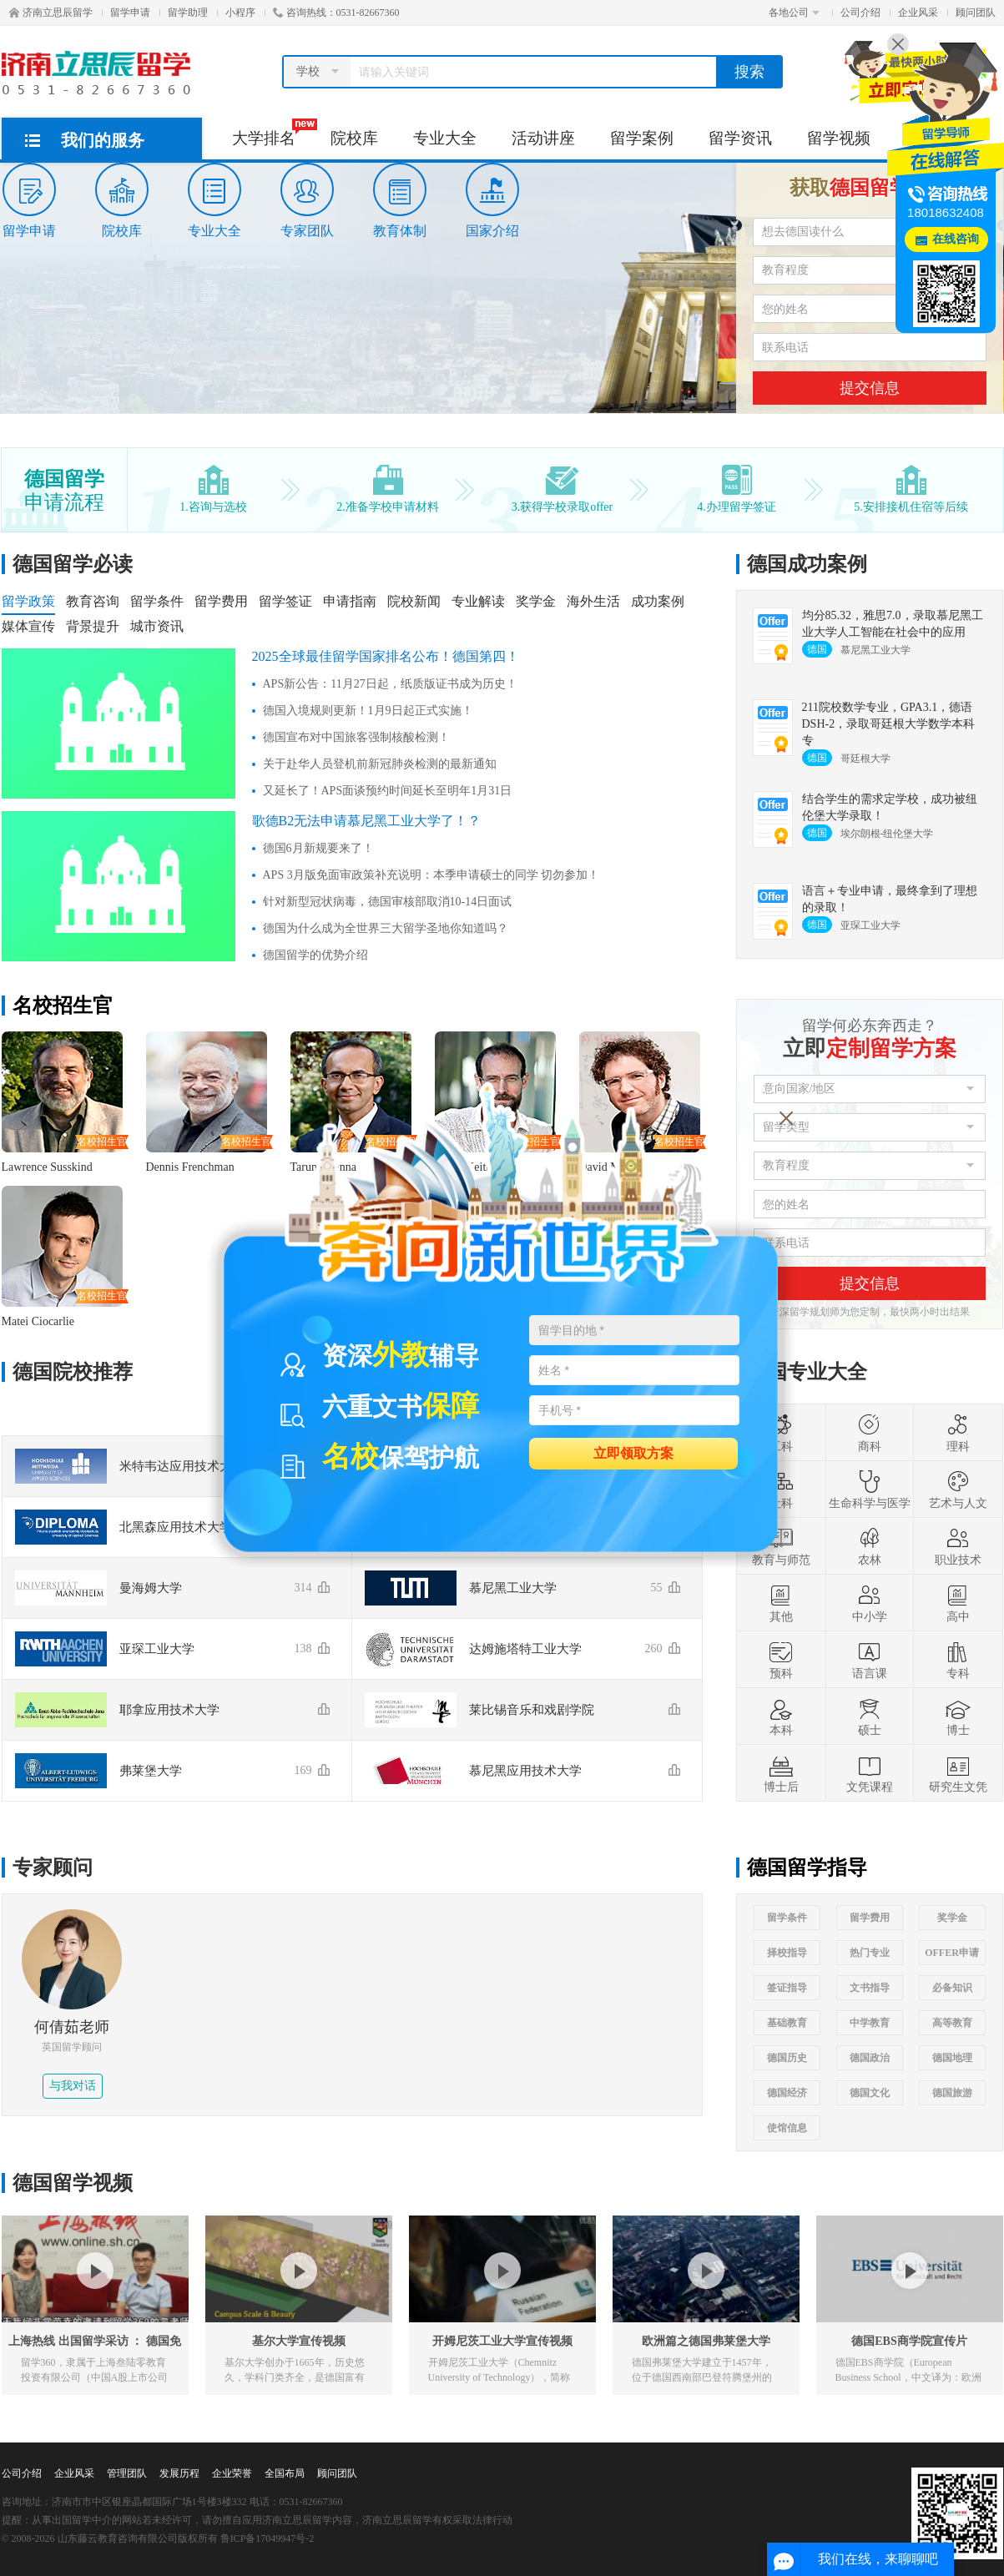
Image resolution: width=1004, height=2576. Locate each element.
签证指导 (787, 1988)
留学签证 (285, 601)
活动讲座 (543, 138)
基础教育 (787, 2023)
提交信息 (870, 388)
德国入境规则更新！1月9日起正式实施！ (368, 710)
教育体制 (399, 200)
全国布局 (285, 2473)
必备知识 (952, 1988)
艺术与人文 (958, 1489)
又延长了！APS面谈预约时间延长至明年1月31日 (387, 790)
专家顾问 (53, 1867)
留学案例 (642, 138)
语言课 (869, 1660)
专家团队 (307, 200)
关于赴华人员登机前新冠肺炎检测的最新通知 (380, 764)
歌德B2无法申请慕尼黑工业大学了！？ (367, 821)
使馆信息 (787, 2128)
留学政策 (28, 601)
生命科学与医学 (870, 1489)
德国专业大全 (807, 1372)
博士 (958, 1716)
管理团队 (127, 2473)
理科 (958, 1433)
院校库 (354, 138)
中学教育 (870, 2023)
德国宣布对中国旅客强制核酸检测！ (356, 737)
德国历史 (787, 2058)
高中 (958, 1603)
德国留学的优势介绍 (315, 955)
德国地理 (952, 2058)
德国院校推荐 (73, 1372)
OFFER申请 (952, 1952)
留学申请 (130, 12)
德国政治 (870, 2058)
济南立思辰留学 (51, 12)
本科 (781, 1716)
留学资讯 (740, 138)
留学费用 (221, 601)
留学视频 (838, 138)
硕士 (869, 1716)
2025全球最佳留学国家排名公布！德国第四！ (385, 656)
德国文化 (870, 2093)
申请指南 (349, 601)
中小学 (869, 1603)
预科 (781, 1660)
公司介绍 (860, 12)
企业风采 (918, 12)
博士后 (781, 1773)
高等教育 (952, 2023)
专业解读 (478, 601)
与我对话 (72, 2085)
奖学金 (536, 601)
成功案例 (657, 601)
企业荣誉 (232, 2473)
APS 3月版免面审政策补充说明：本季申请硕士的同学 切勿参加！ (431, 875)
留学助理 (188, 12)
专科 (958, 1660)
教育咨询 (92, 601)
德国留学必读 (73, 564)
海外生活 (593, 601)
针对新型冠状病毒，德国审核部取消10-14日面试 (387, 901)
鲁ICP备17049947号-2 (267, 2538)
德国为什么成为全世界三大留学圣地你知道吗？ (385, 928)
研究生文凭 (958, 1773)
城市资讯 (157, 626)
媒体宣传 (28, 626)
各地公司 (794, 12)
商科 (869, 1433)
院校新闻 (414, 601)
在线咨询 (955, 239)
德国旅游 (952, 2093)
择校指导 (787, 1952)
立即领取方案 (633, 1452)
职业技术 (958, 1546)
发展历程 (179, 2473)
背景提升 (92, 626)
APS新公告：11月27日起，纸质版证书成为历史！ (390, 684)
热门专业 (870, 1952)
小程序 (240, 12)
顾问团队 (976, 12)
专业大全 (445, 138)
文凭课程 (869, 1773)
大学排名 (272, 132)
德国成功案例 (807, 564)
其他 (781, 1603)
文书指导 (870, 1988)
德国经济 (787, 2093)
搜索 (749, 71)
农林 (869, 1546)
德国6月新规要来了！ (318, 848)
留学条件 (157, 601)
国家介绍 (492, 200)
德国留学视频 (73, 2183)
